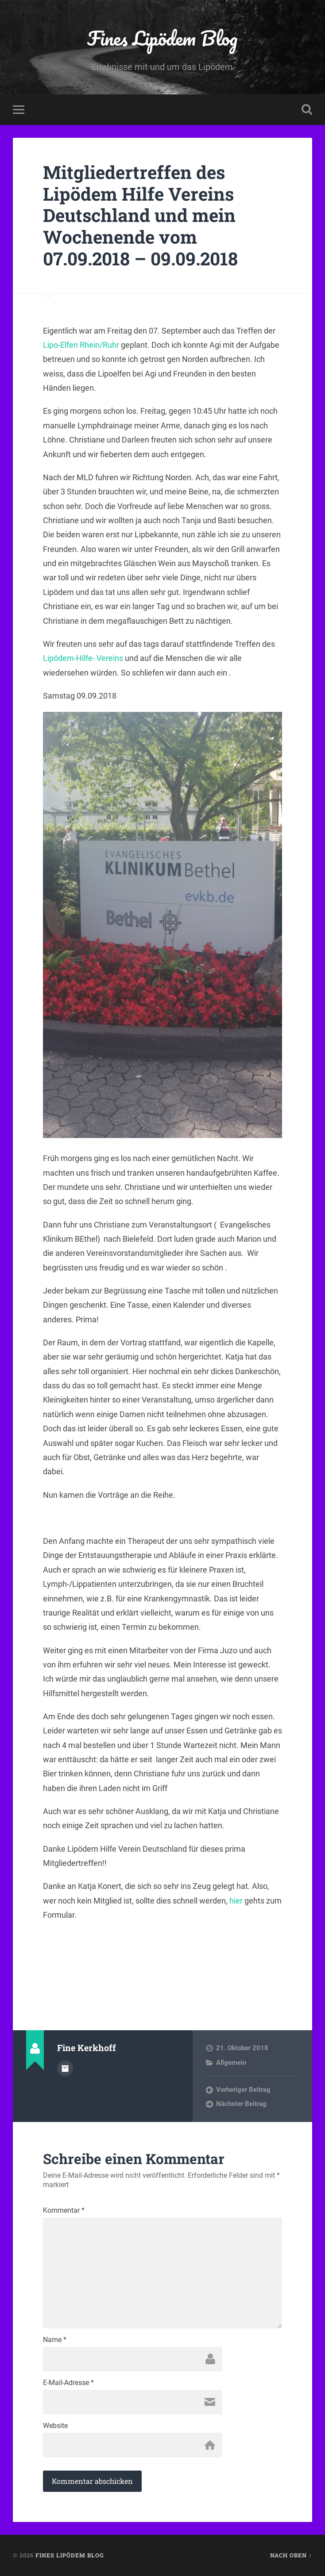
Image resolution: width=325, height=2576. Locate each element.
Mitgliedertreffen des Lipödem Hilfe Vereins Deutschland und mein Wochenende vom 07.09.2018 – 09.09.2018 (140, 215)
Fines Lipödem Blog (162, 38)
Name (54, 2339)
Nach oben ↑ (291, 2555)
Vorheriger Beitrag (243, 2090)
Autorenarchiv (65, 2068)
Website (55, 2425)
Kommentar (64, 2210)
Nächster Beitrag (241, 2104)
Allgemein (231, 2063)
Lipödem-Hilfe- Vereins (83, 658)
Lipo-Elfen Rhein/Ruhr (81, 345)
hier (236, 1900)
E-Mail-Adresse (68, 2382)
